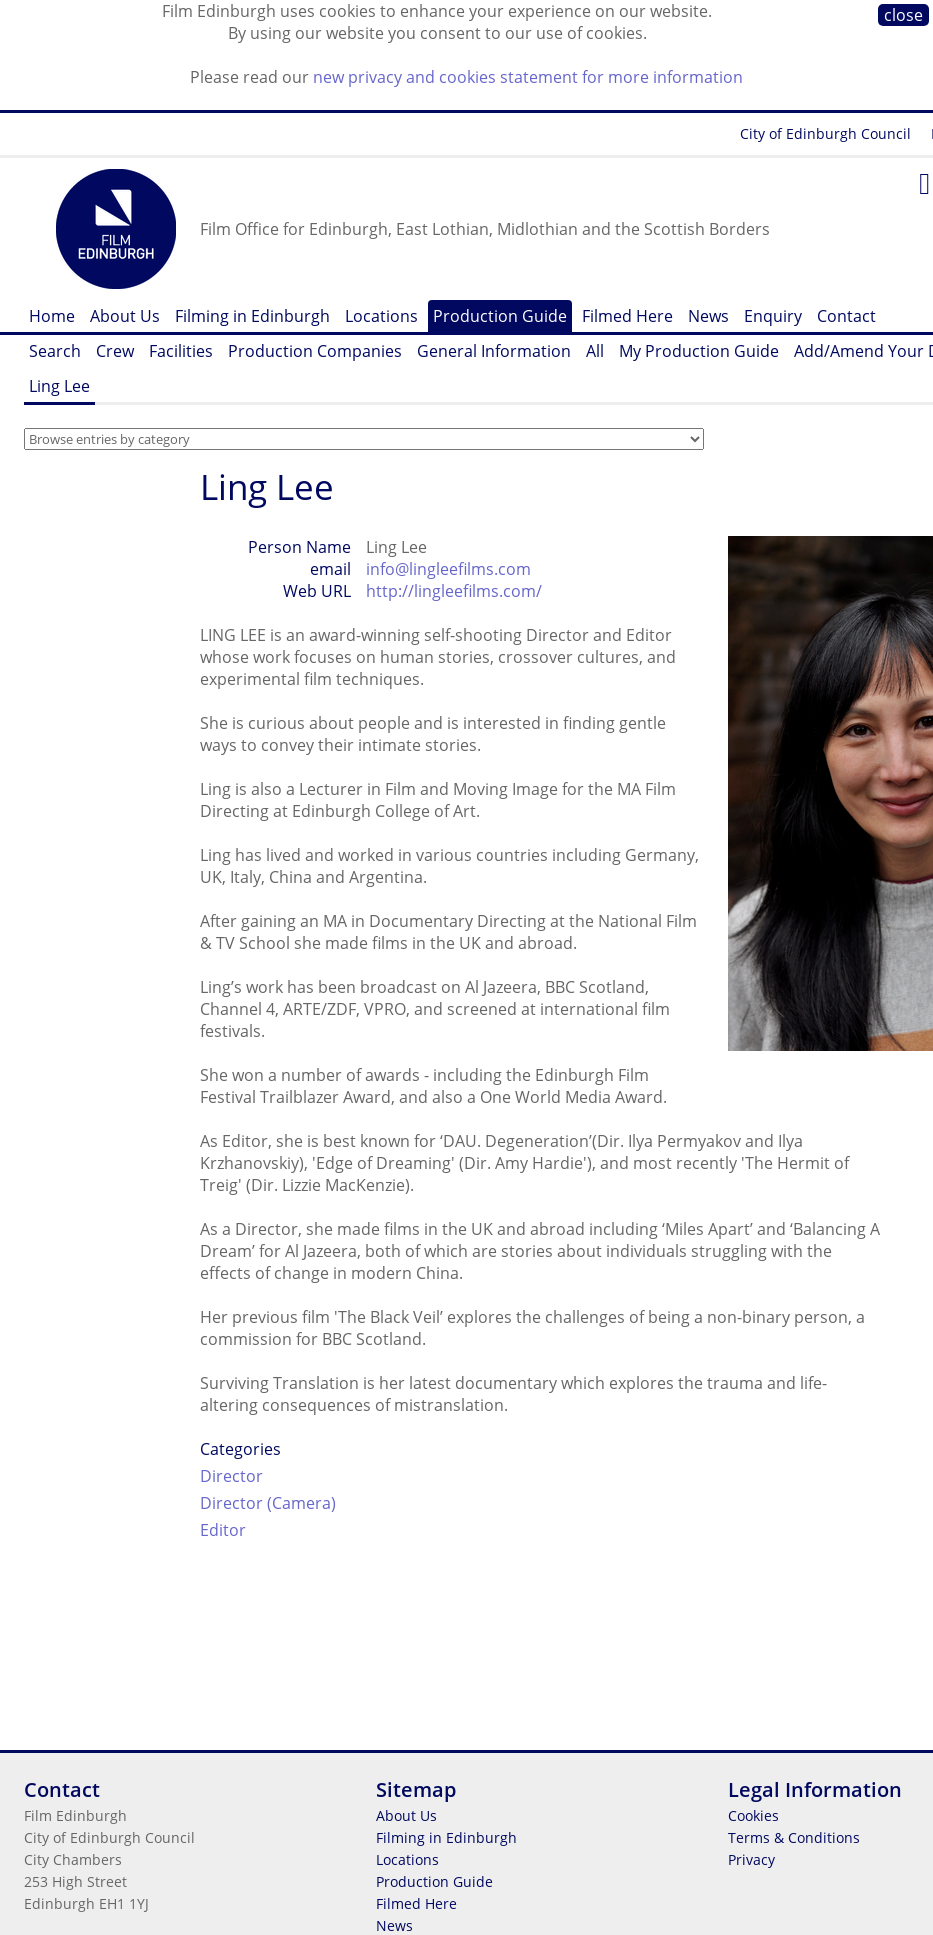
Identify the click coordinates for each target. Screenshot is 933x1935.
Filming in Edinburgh (252, 316)
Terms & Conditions (794, 1837)
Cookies (753, 1815)
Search (55, 351)
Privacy (751, 1859)
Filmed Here (627, 316)
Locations (381, 316)
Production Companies (315, 351)
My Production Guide (699, 351)
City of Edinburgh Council (825, 133)
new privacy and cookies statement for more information (528, 77)
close (903, 15)
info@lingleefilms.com (448, 569)
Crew (115, 351)
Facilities (181, 351)
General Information (494, 351)
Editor (223, 1530)
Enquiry (773, 316)
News (708, 316)
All (595, 351)
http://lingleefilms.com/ (454, 591)
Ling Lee (59, 386)
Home (52, 316)
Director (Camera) (268, 1503)
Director (231, 1476)
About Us (125, 316)
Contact (846, 316)
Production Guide (500, 316)
